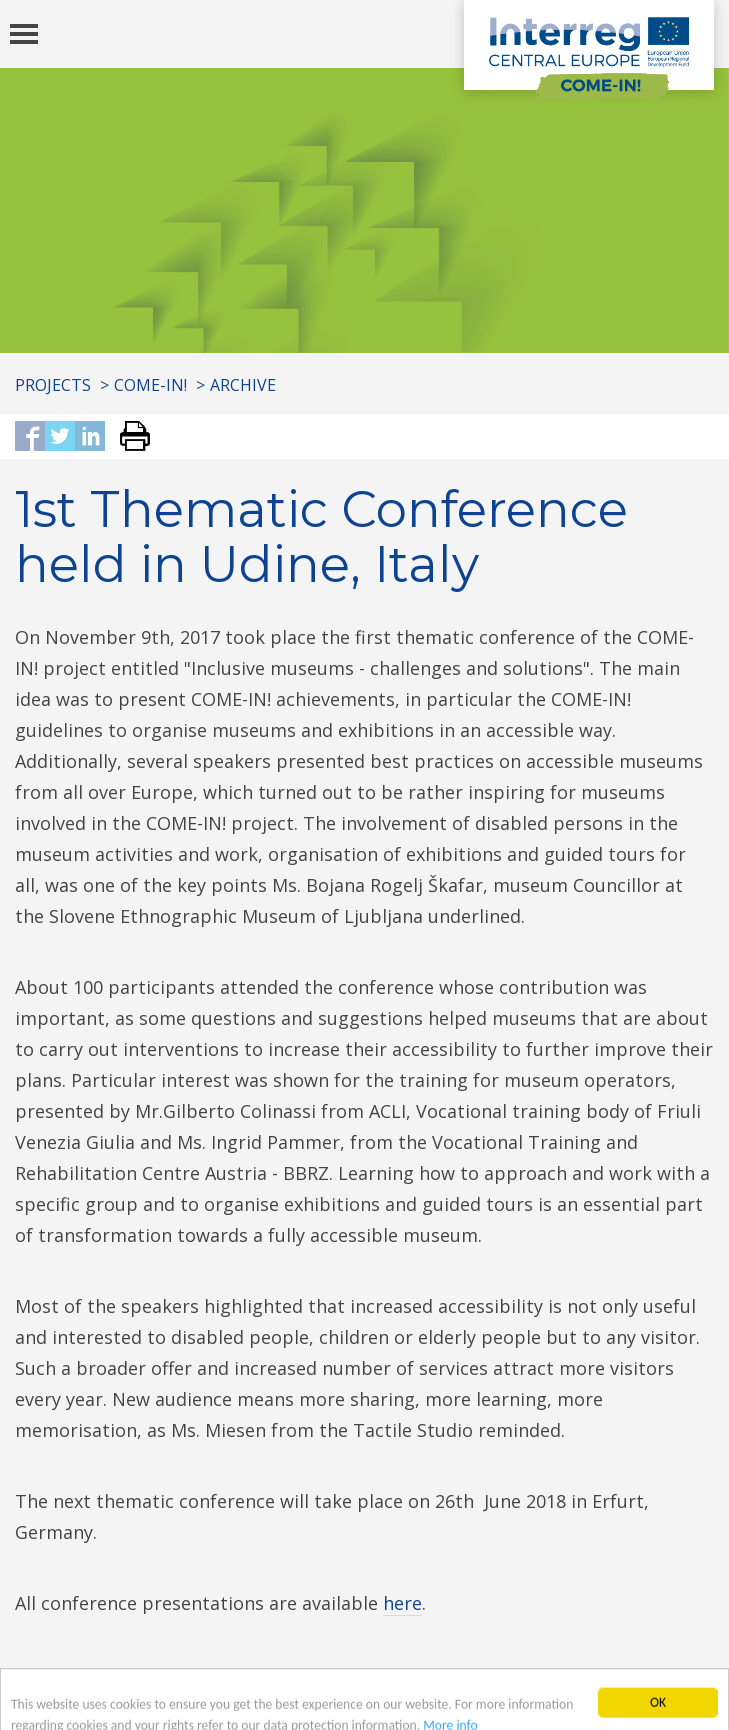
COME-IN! (150, 385)
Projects (53, 385)
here (402, 1603)
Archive (243, 385)
